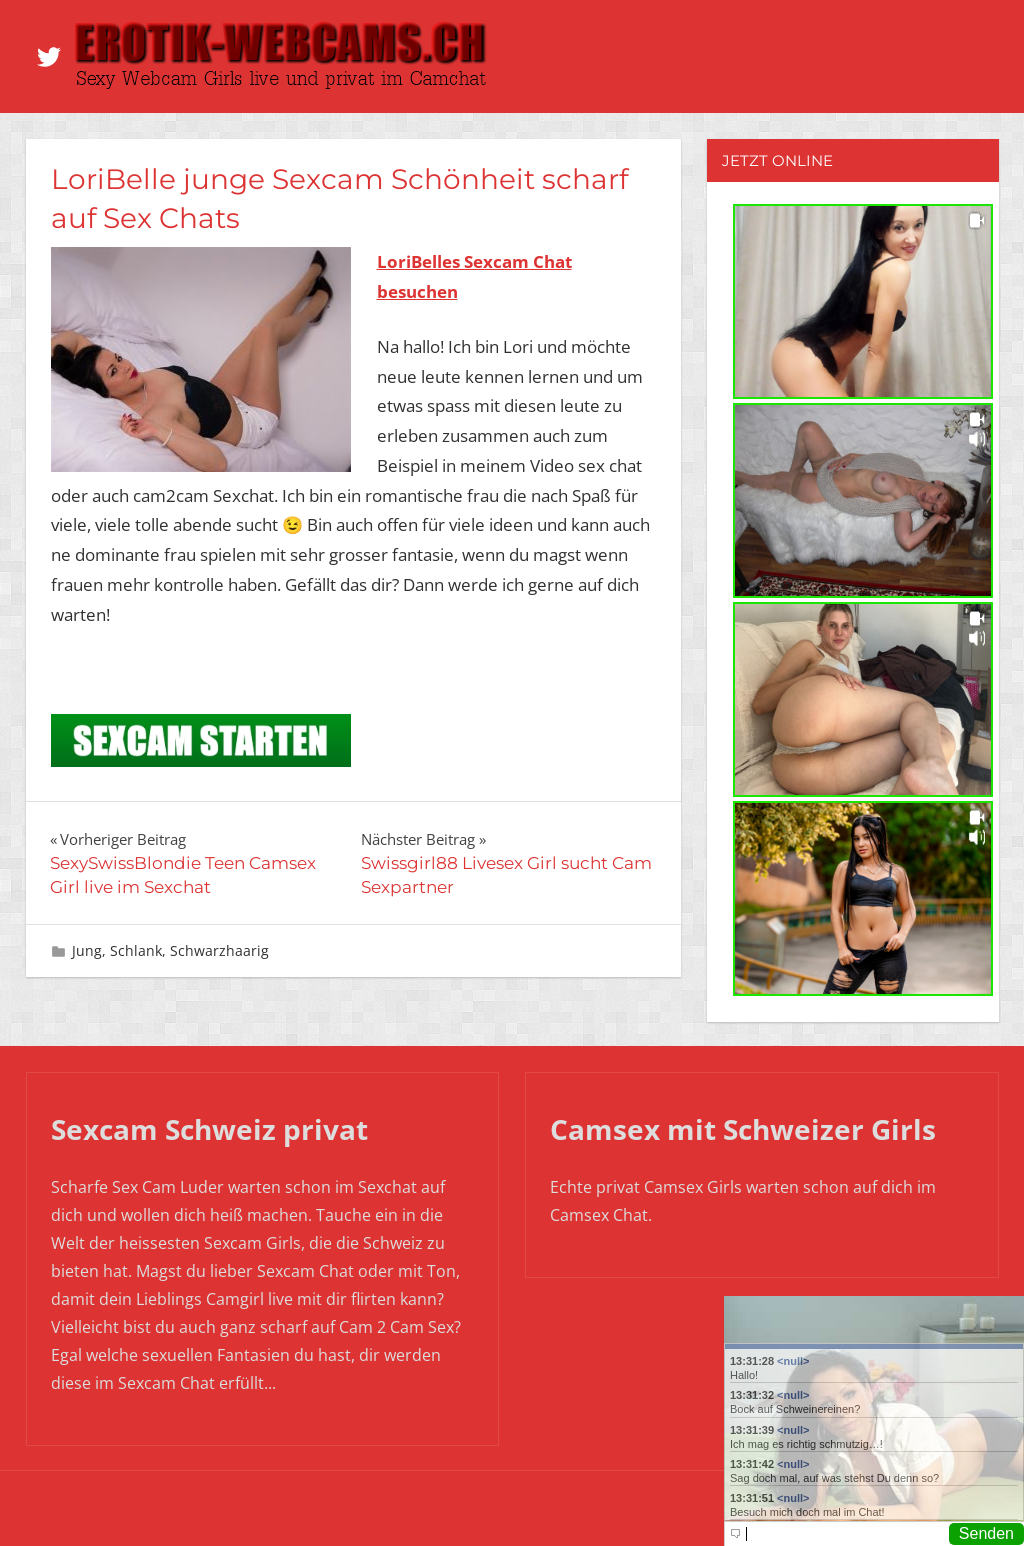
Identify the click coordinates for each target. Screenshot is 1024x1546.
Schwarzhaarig (219, 950)
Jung (87, 950)
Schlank (136, 950)
